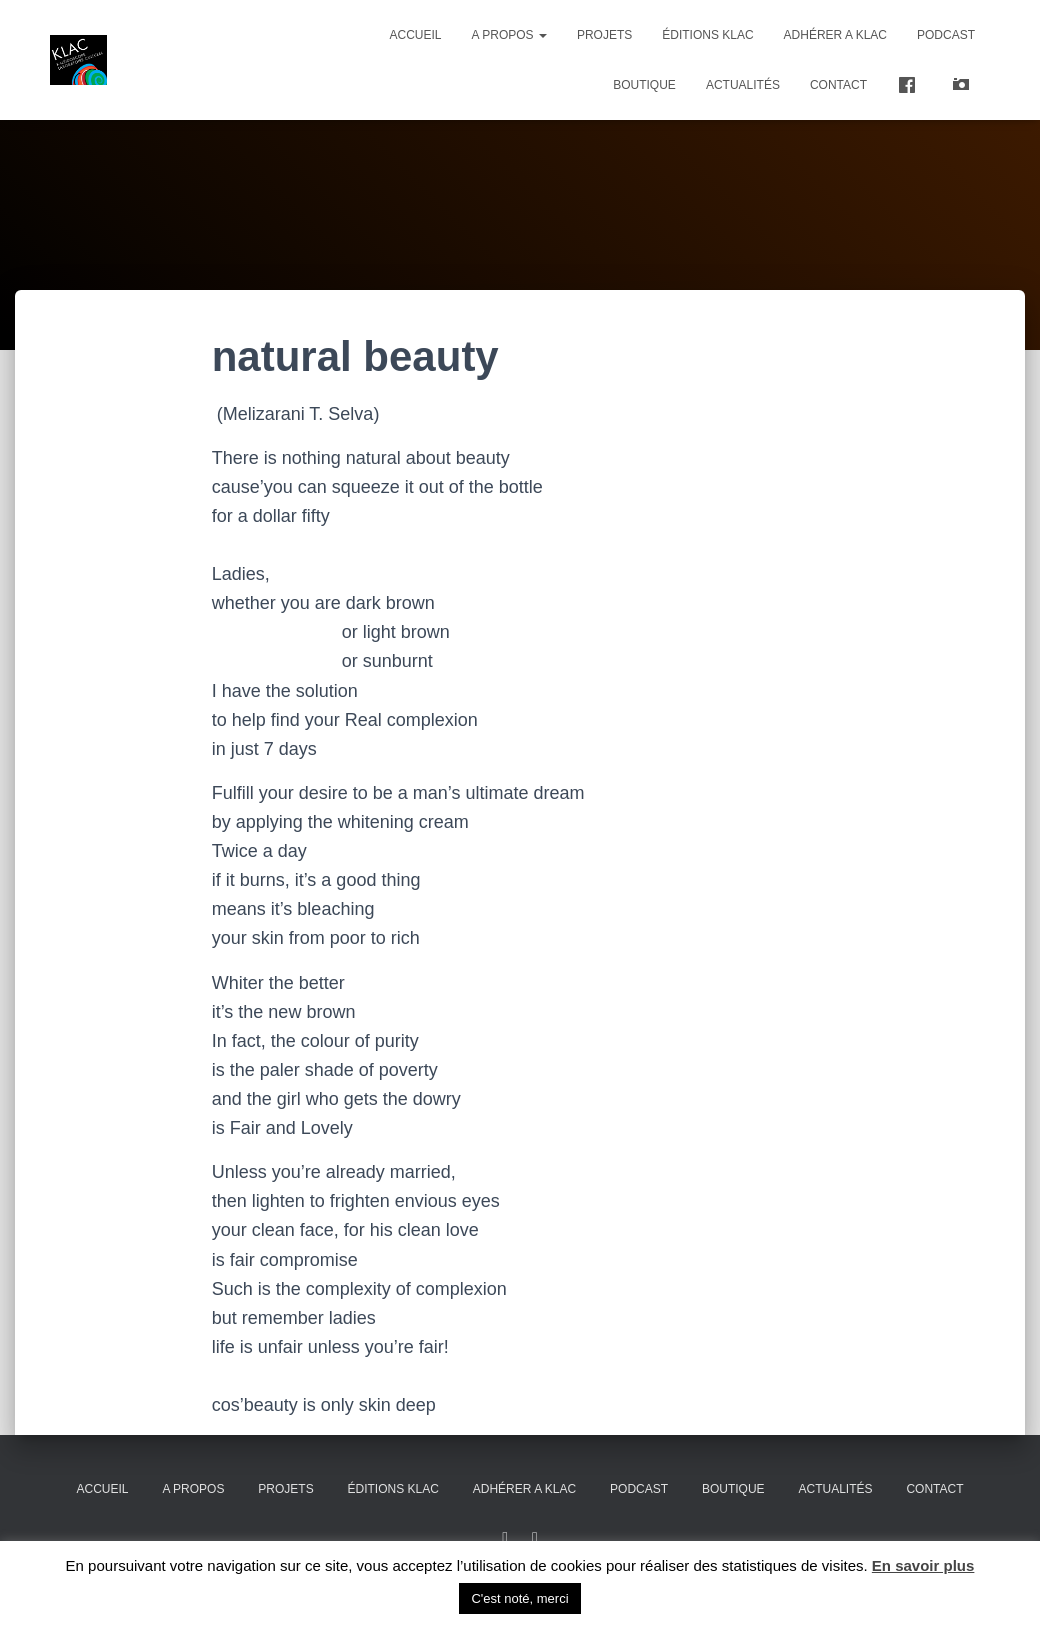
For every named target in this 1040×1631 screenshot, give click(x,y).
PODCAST (946, 35)
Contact (838, 85)
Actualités (743, 85)
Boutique (644, 85)
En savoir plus (923, 1565)
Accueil (416, 35)
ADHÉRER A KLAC (835, 35)
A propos (509, 35)
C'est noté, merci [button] (519, 1598)
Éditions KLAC (707, 35)
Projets (604, 35)
